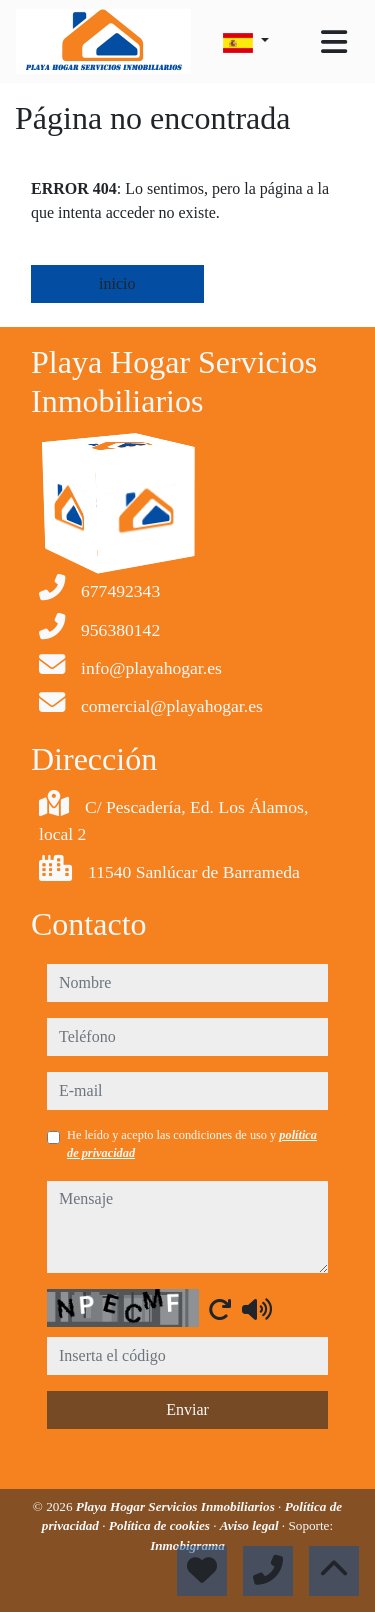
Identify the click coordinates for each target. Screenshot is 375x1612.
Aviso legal (251, 1525)
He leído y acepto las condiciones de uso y (192, 1144)
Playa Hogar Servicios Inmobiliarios (177, 1506)
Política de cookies (161, 1525)
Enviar (187, 1409)
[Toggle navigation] (334, 42)
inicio (117, 283)
